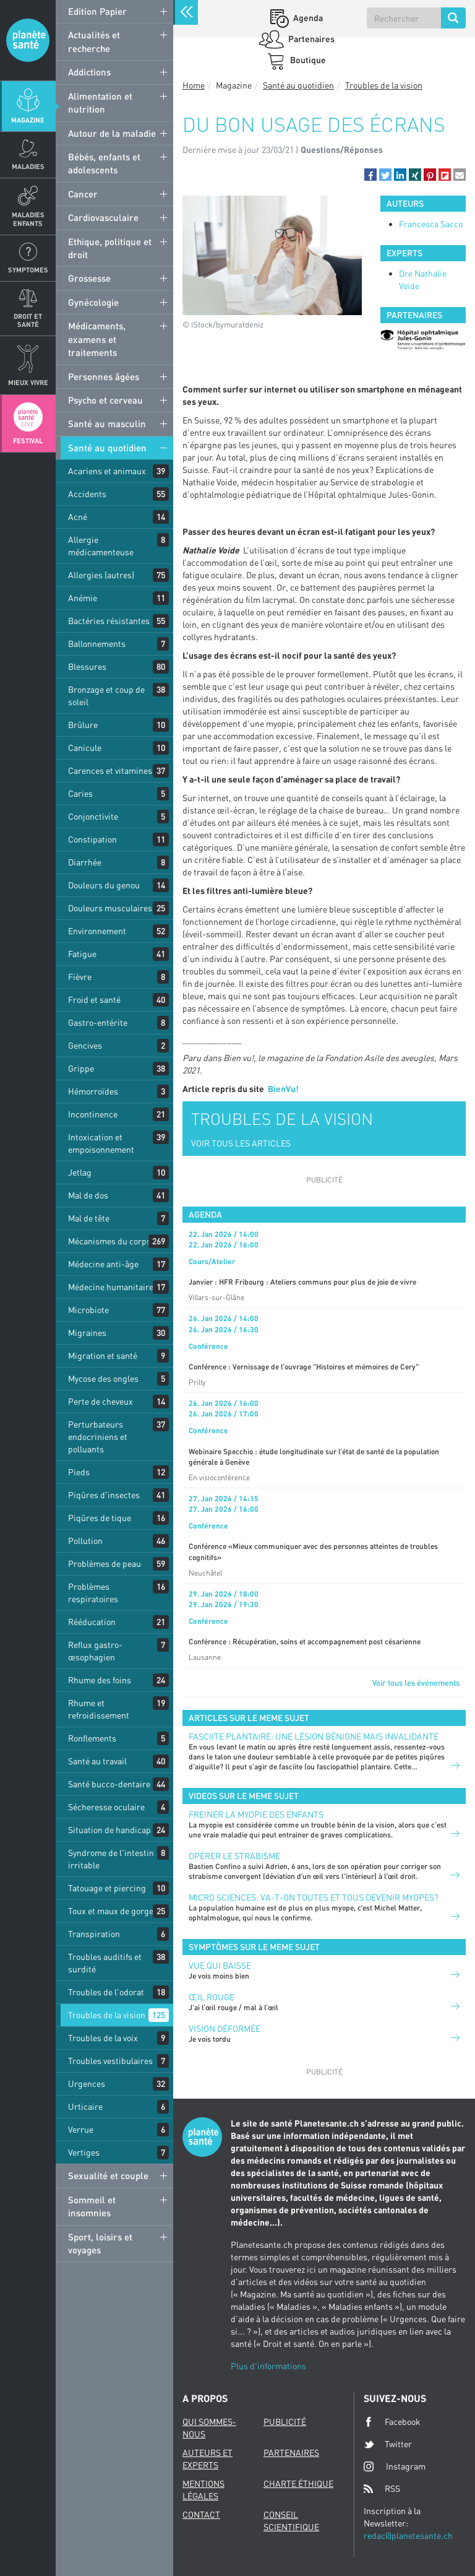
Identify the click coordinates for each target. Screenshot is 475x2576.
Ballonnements (97, 643)
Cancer (83, 193)
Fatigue (82, 953)
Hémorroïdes (93, 1091)
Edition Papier (97, 11)
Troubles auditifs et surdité (105, 1962)
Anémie (82, 597)
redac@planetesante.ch (408, 2535)
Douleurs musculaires (110, 908)
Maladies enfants (28, 218)
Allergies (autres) (101, 575)
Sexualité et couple (108, 2175)
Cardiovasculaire (103, 217)
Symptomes (28, 270)
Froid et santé (94, 999)
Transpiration (94, 1933)
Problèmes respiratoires (93, 1592)
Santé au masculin (107, 423)
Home (193, 85)
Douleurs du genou (104, 885)
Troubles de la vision (106, 2015)
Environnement (97, 931)
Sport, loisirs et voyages (100, 2243)
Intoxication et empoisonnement (101, 1143)
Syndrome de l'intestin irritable (111, 1858)
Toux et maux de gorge (110, 1911)
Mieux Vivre (28, 382)
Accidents (87, 493)
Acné (77, 516)
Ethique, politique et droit (110, 248)
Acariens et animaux (107, 471)
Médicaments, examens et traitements (97, 339)
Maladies (28, 166)
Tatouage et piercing (107, 1888)
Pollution (85, 1540)
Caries (80, 793)
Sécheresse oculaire (106, 1807)
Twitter (388, 2444)
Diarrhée (84, 862)
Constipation (92, 839)
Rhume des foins (99, 1680)
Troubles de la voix (103, 2037)
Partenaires (310, 38)
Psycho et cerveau (105, 399)
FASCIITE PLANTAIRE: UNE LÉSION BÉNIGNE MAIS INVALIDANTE (314, 1736)
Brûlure (83, 724)
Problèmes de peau (104, 1563)
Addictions (89, 71)
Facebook (392, 2422)
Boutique (307, 59)
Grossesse (89, 278)
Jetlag (80, 1172)
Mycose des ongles (103, 1378)
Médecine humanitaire (110, 1286)
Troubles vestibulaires (110, 2060)
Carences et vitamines (110, 770)
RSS (382, 2489)
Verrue (80, 2129)
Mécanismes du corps (109, 1241)
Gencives (85, 1045)
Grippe (81, 1068)
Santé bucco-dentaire (109, 1784)
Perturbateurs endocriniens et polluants (97, 1436)
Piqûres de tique (99, 1517)
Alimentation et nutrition (100, 102)
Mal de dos (88, 1195)
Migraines (87, 1332)
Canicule (84, 747)
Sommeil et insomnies (92, 2206)
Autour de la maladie (112, 133)
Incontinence (93, 1114)
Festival (28, 440)
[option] (423, 339)
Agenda (307, 17)
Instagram (395, 2466)
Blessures (87, 666)
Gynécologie (93, 302)
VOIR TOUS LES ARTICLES (241, 1143)
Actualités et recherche (94, 41)
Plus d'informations (268, 2366)
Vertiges (84, 2152)
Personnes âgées (103, 376)
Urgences (86, 2083)
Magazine (28, 120)
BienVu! (283, 1088)
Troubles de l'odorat (106, 1992)
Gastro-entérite (97, 1022)
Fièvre (80, 976)
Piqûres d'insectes (104, 1495)
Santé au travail (97, 1761)
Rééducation (92, 1621)
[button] (370, 174)
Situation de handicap (109, 1829)
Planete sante (27, 40)
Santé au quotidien (107, 447)
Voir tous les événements (416, 1683)
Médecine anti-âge (103, 1264)
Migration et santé (102, 1355)
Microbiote (88, 1309)
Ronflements (92, 1738)
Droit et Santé (28, 320)
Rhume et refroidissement (98, 1709)
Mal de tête (88, 1218)
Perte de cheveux (100, 1401)
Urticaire (85, 2106)
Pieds (79, 1472)
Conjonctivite (93, 816)
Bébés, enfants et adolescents (104, 163)
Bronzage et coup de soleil (106, 695)
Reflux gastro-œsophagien (95, 1650)
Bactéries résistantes (109, 620)
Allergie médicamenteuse (101, 545)
